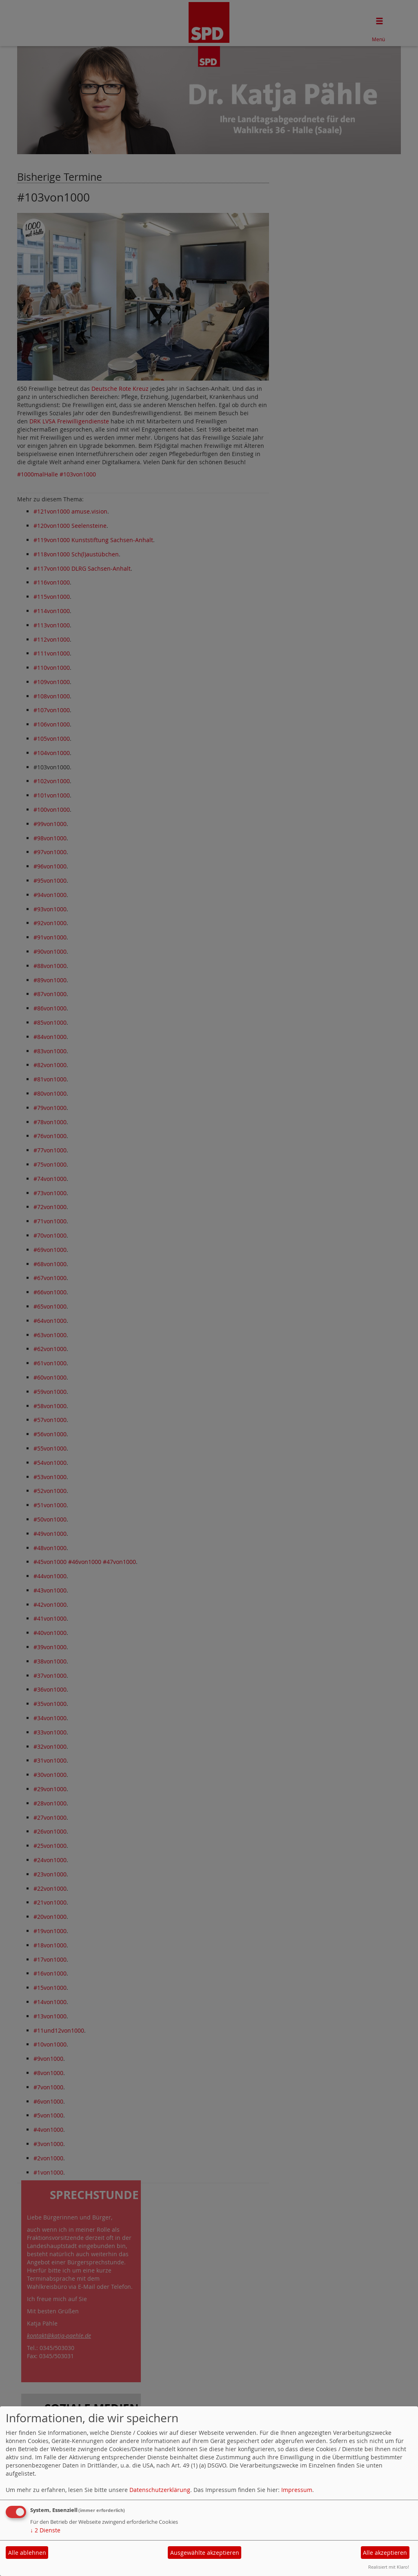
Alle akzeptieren (385, 2552)
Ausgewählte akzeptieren (204, 2552)
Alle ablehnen (27, 2552)
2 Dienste (45, 2530)
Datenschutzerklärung (159, 2490)
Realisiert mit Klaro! (388, 2567)
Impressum (296, 2490)
